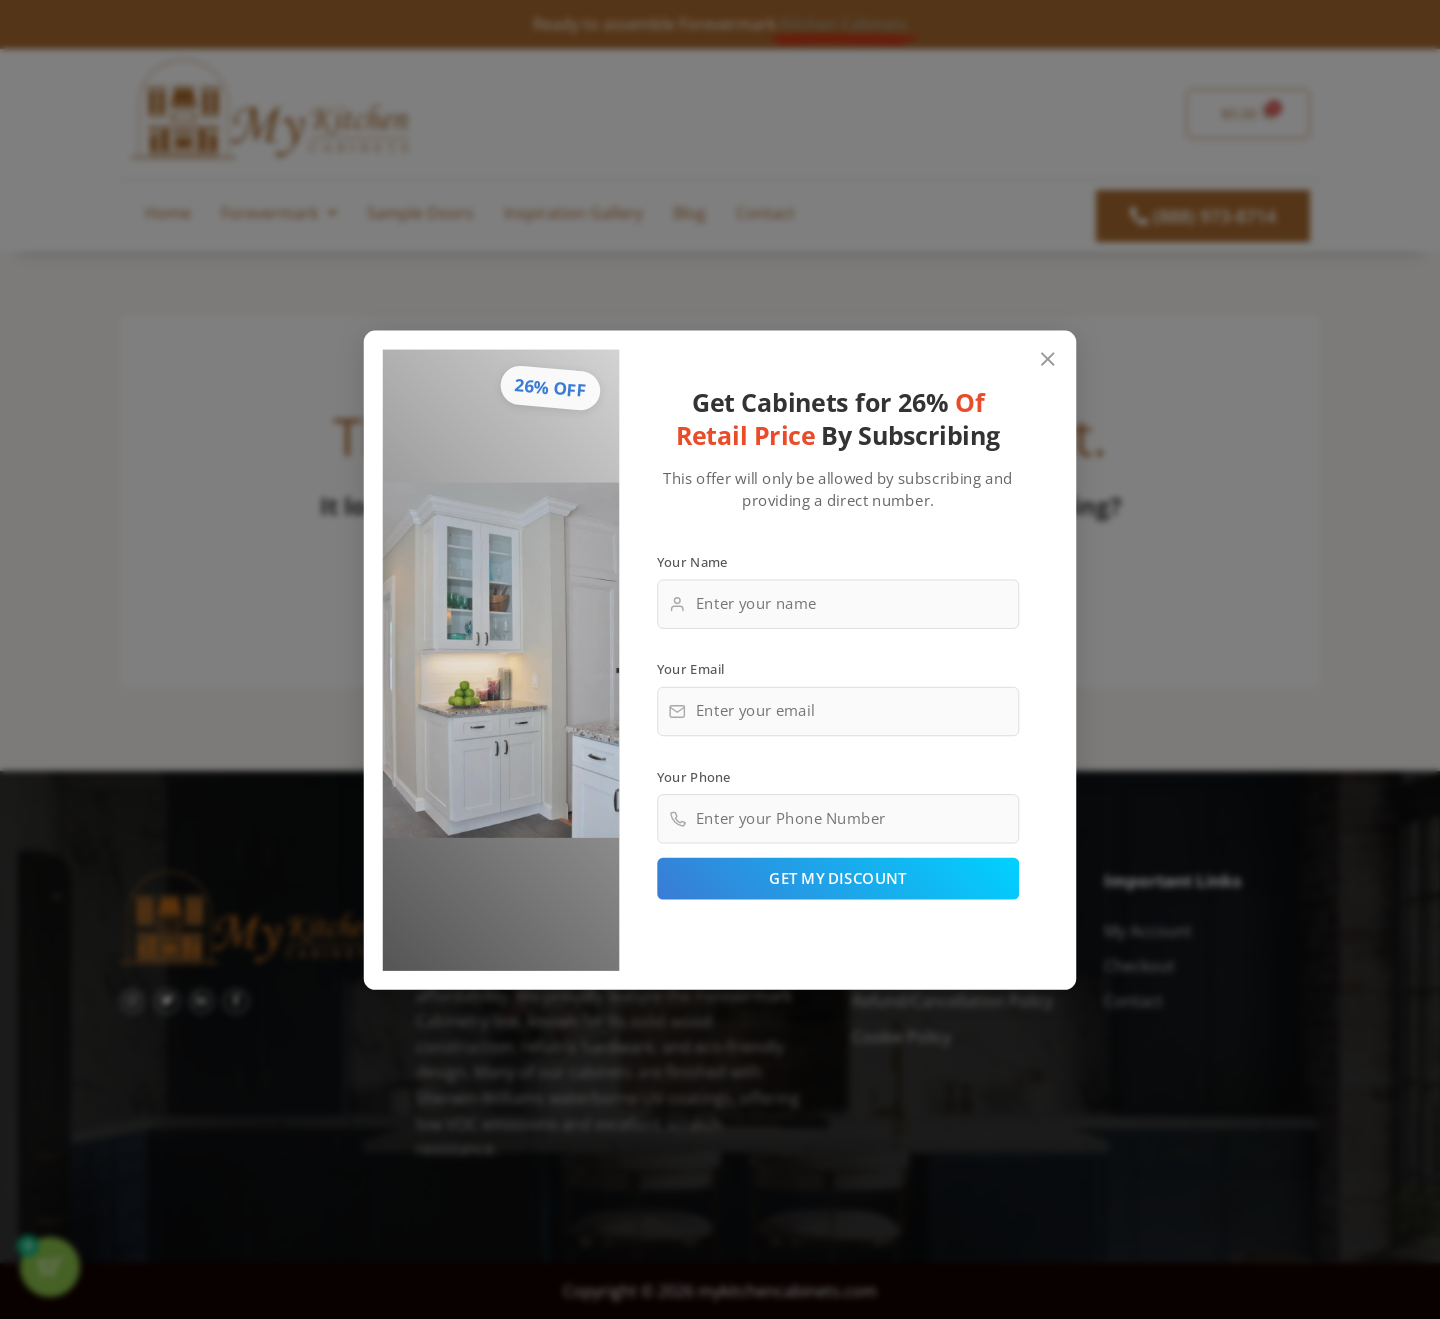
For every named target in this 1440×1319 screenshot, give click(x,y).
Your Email (691, 668)
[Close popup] (1048, 358)
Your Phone (694, 776)
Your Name (692, 561)
